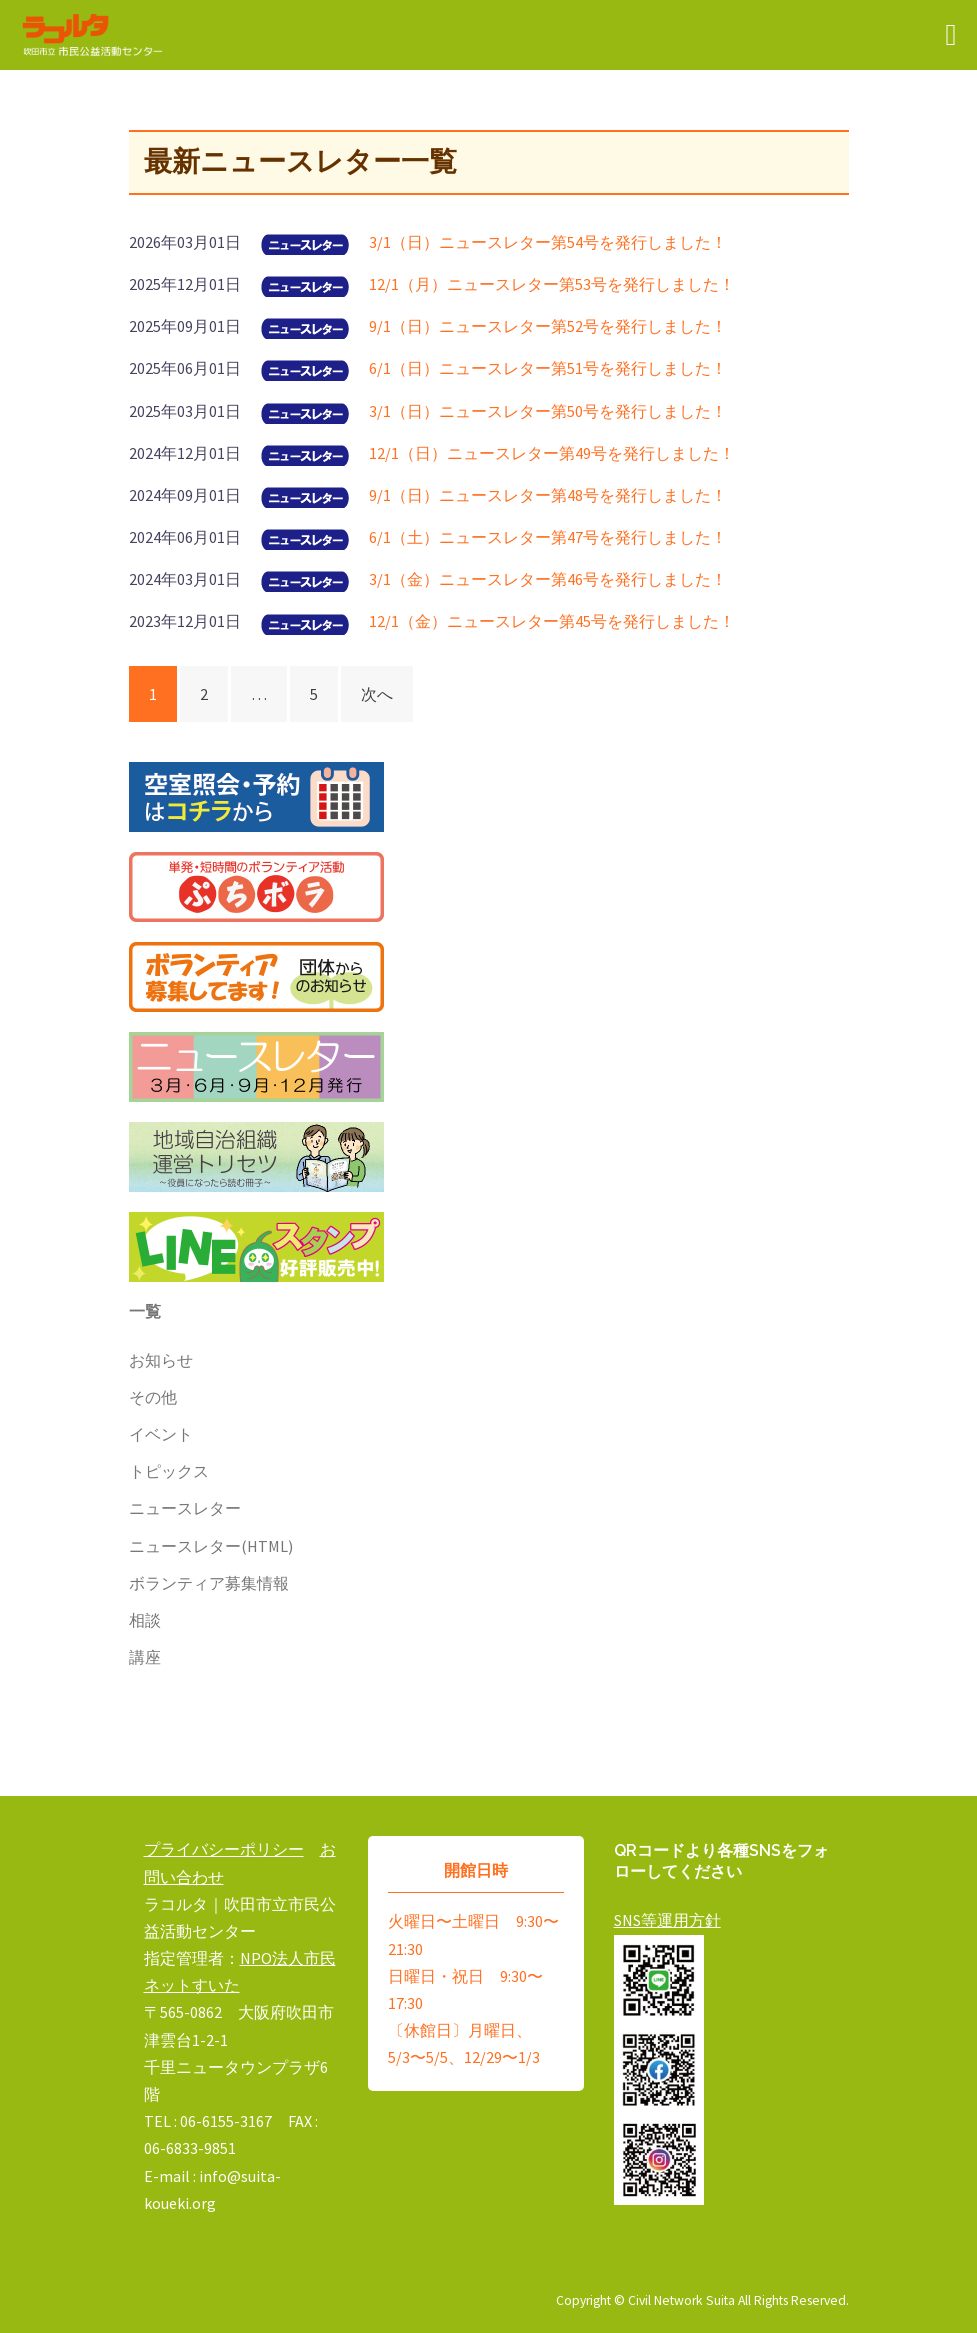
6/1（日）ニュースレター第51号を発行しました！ (548, 368)
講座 (145, 1657)
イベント (161, 1434)
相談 (145, 1620)
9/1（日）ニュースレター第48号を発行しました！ (548, 495)
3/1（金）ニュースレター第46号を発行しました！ (548, 579)
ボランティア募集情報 (209, 1583)
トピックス (169, 1471)
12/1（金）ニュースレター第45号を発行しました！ (552, 621)
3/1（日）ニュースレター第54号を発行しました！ (548, 242)
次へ (377, 694)
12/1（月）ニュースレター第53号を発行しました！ (552, 284)
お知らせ (161, 1360)
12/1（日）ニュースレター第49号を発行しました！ (552, 453)
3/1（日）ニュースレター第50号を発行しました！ (548, 411)
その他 (153, 1397)
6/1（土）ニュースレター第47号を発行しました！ (548, 537)
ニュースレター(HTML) (211, 1546)
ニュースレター (185, 1508)
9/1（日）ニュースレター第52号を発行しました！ (548, 326)
